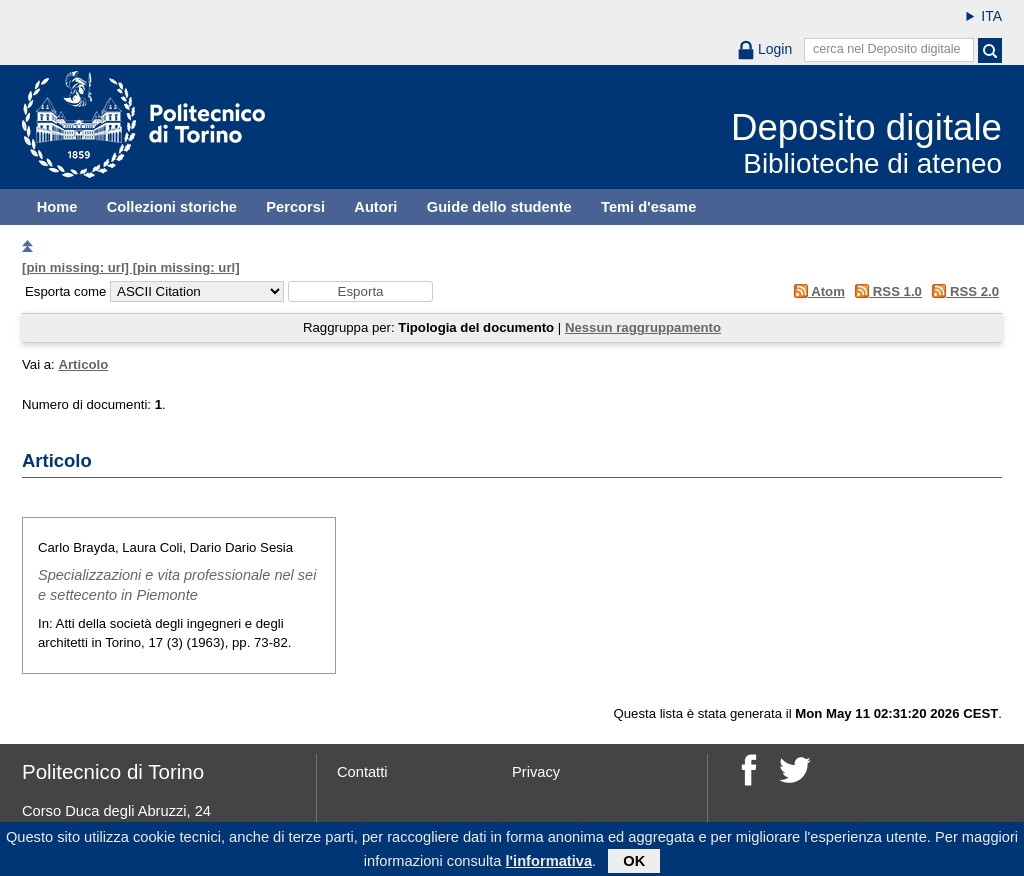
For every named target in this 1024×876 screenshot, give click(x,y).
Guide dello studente (499, 207)
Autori (375, 207)
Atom (815, 291)
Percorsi (295, 207)
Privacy (536, 772)
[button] (360, 291)
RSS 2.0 (962, 291)
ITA (991, 16)
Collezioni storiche (172, 207)
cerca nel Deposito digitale (887, 49)
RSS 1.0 (885, 291)
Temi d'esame (648, 207)
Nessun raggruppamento (643, 327)
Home (57, 207)
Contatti (362, 772)
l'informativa (549, 865)
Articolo (83, 364)
